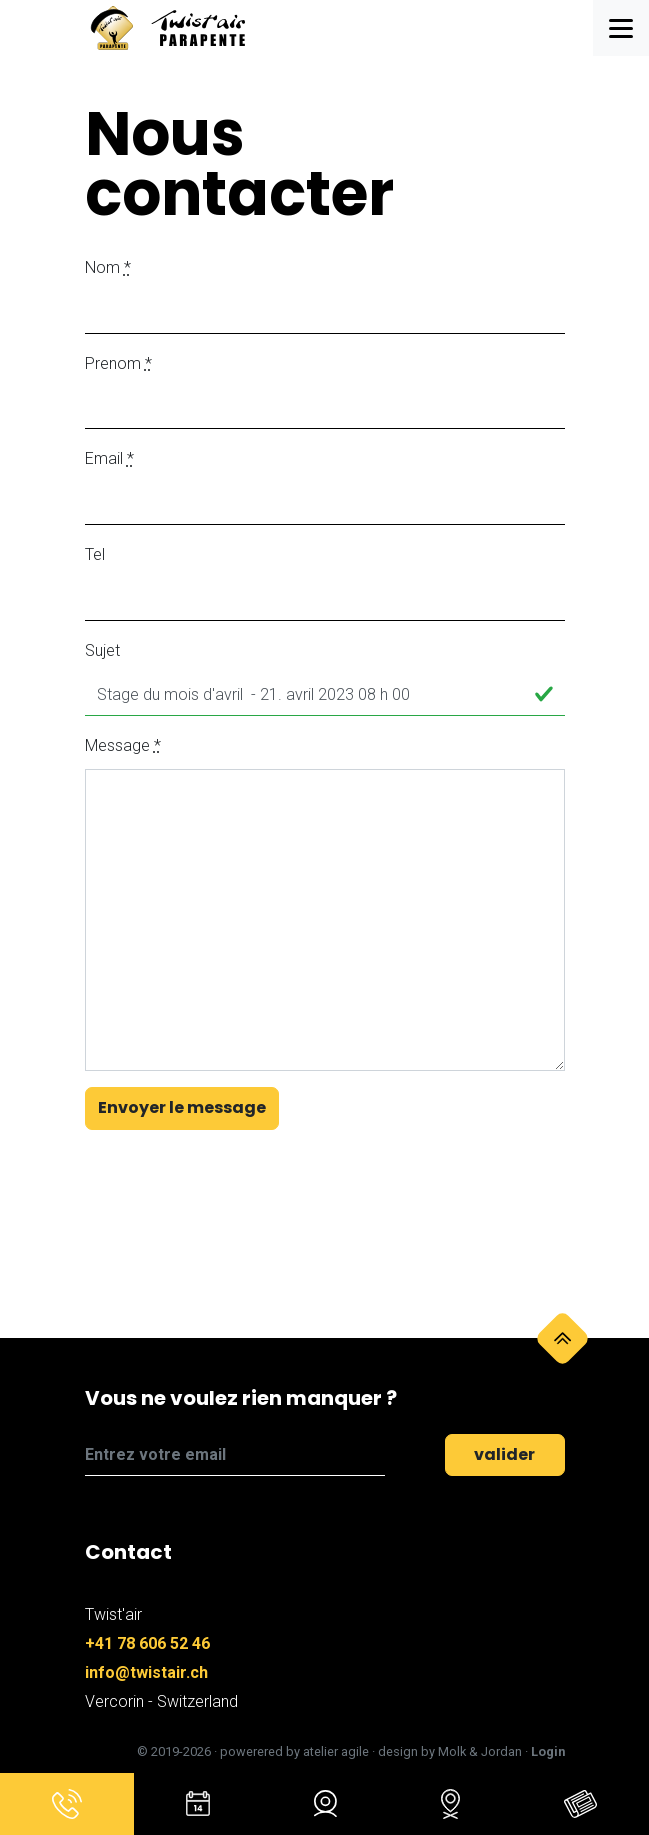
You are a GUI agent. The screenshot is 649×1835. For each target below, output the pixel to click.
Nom (108, 267)
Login (548, 1751)
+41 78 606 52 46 (147, 1643)
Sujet (102, 650)
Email (109, 458)
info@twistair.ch (146, 1672)
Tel (95, 554)
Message (123, 745)
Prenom (118, 363)
